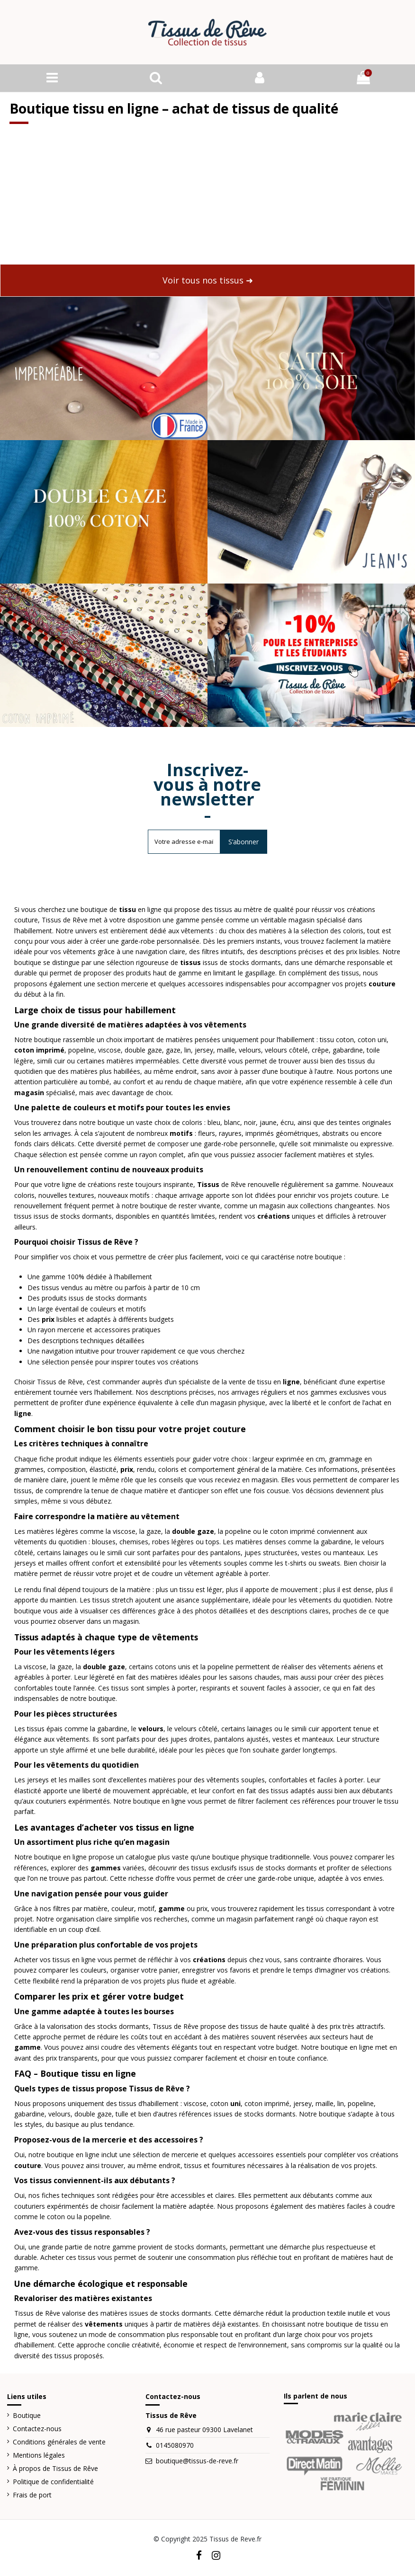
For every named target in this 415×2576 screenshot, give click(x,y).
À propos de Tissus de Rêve (55, 2469)
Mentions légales (39, 2456)
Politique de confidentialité (53, 2482)
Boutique (27, 2416)
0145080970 (175, 2446)
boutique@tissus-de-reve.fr (197, 2462)
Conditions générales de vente (59, 2442)
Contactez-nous (37, 2430)
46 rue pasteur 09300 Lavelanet (204, 2430)
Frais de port (32, 2495)
